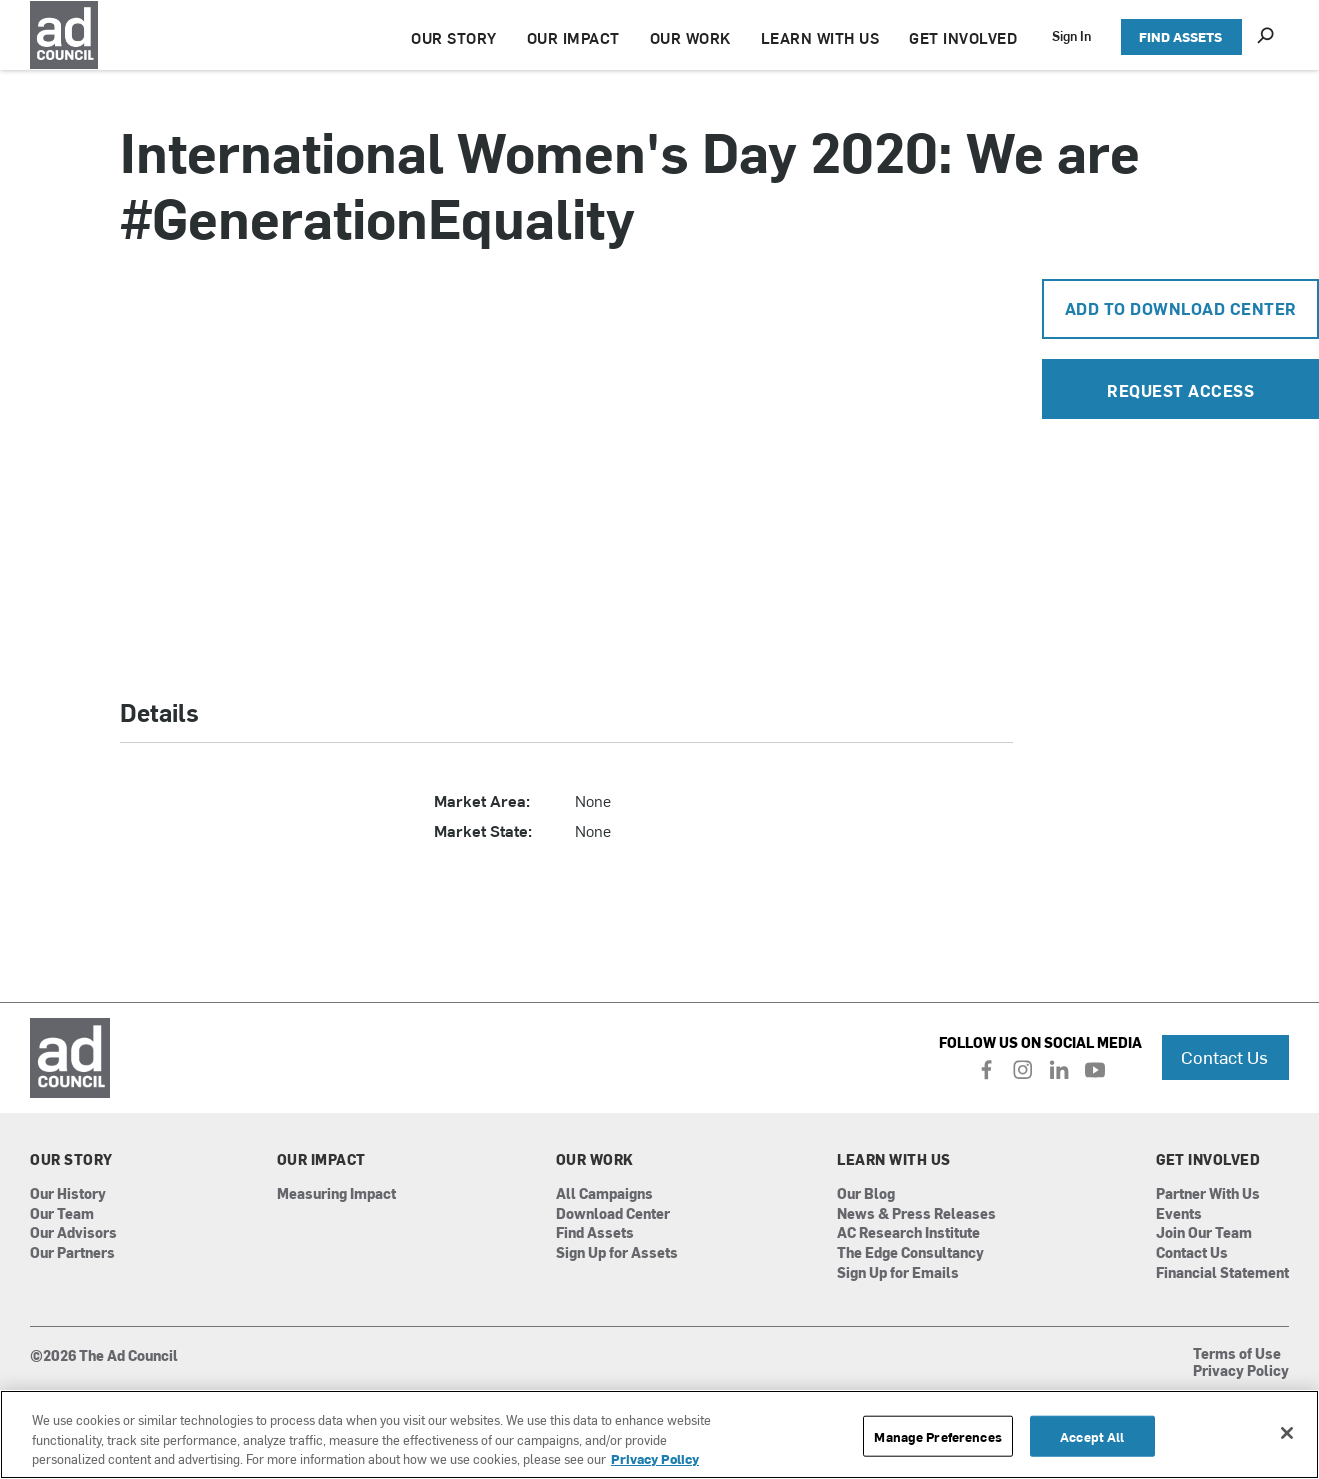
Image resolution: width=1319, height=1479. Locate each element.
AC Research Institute (908, 1233)
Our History (68, 1194)
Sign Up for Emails (898, 1273)
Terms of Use (1237, 1355)
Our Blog (866, 1194)
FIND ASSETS (1180, 36)
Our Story (71, 1160)
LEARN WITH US (820, 37)
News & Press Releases (916, 1214)
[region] (659, 1434)
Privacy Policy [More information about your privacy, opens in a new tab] (655, 1458)
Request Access (1180, 390)
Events (1179, 1214)
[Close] (1287, 1433)
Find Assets (595, 1233)
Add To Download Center (1181, 308)
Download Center (613, 1214)
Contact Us (1224, 1056)
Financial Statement (1222, 1273)
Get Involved (1208, 1160)
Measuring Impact (336, 1194)
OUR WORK (690, 37)
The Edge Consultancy (910, 1253)
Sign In (1071, 35)
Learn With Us (894, 1160)
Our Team (62, 1214)
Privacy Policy (1241, 1372)
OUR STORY (454, 37)
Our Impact (321, 1160)
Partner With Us (1208, 1194)
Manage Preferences (937, 1435)
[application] (566, 471)
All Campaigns (604, 1194)
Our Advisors (73, 1233)
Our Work (595, 1160)
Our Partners (72, 1253)
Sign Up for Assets (617, 1253)
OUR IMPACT (573, 37)
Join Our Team (1204, 1233)
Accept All (1092, 1435)
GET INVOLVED (963, 37)
